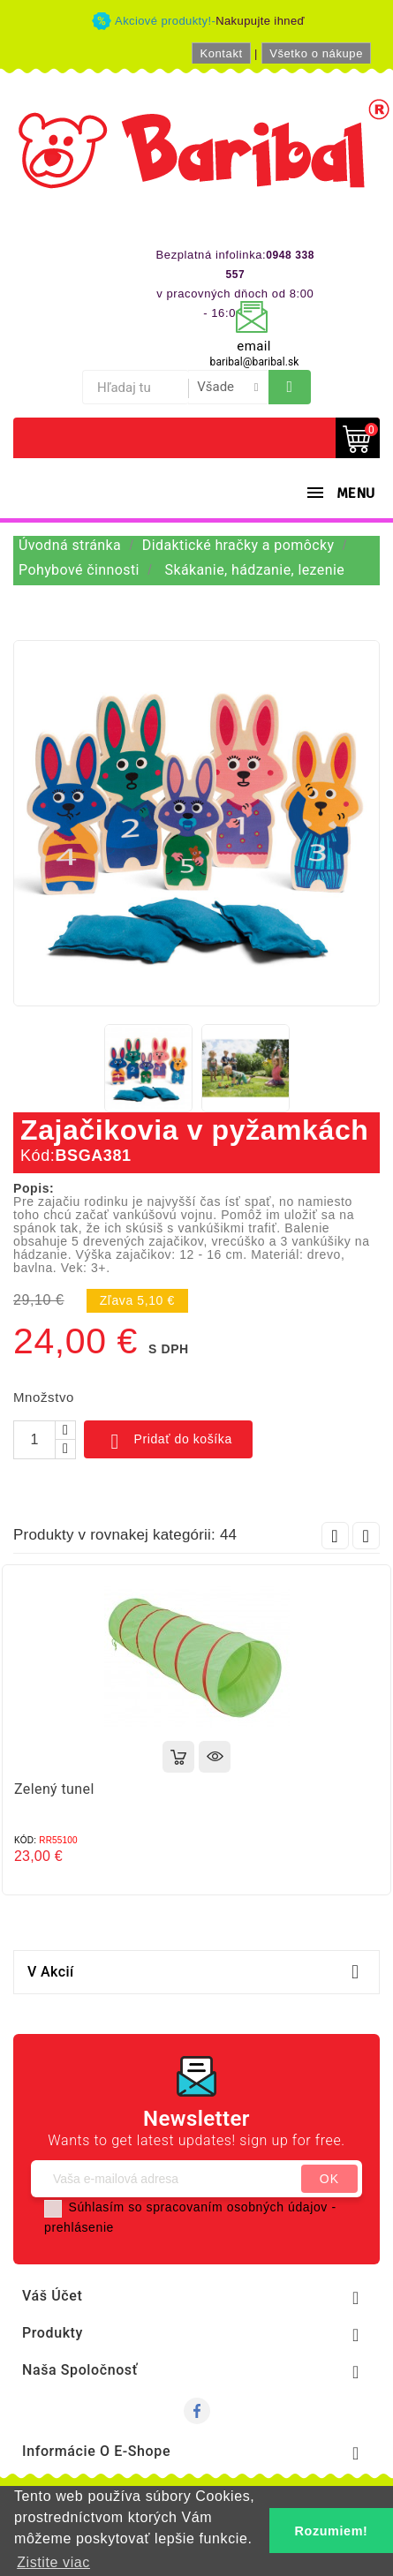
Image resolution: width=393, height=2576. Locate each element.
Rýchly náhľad (215, 1757)
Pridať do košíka (168, 1441)
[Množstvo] (34, 1439)
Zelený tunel (54, 1789)
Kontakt (221, 53)
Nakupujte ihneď (260, 20)
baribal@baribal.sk (254, 362)
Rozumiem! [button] (331, 2531)
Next (366, 1535)
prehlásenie (79, 2227)
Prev (335, 1535)
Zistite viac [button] (53, 2562)
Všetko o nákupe (316, 53)
